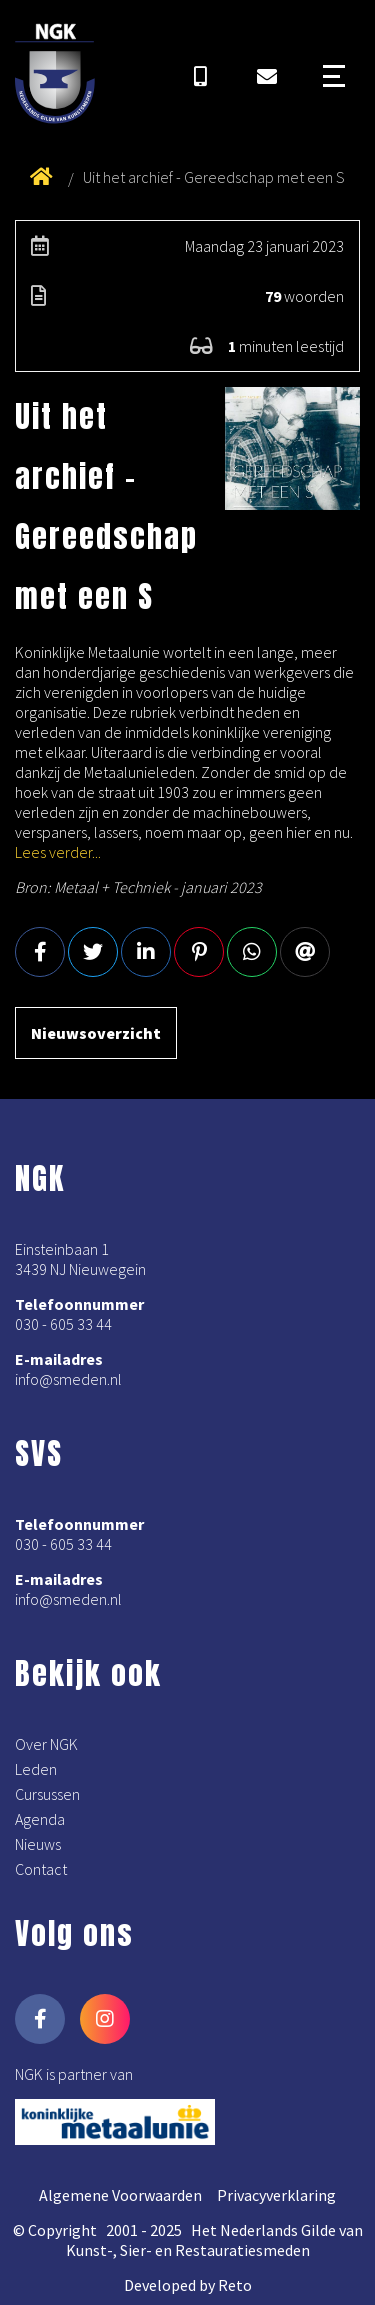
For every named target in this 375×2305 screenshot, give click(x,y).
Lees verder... (58, 852)
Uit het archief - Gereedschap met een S (214, 177)
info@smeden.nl (68, 1379)
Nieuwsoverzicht (96, 1033)
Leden (36, 1769)
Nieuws (38, 1844)
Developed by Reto (188, 2285)
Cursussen (47, 1794)
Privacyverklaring (276, 2195)
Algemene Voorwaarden (120, 2195)
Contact (41, 1869)
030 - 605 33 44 (63, 1324)
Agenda (40, 1819)
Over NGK (46, 1744)
